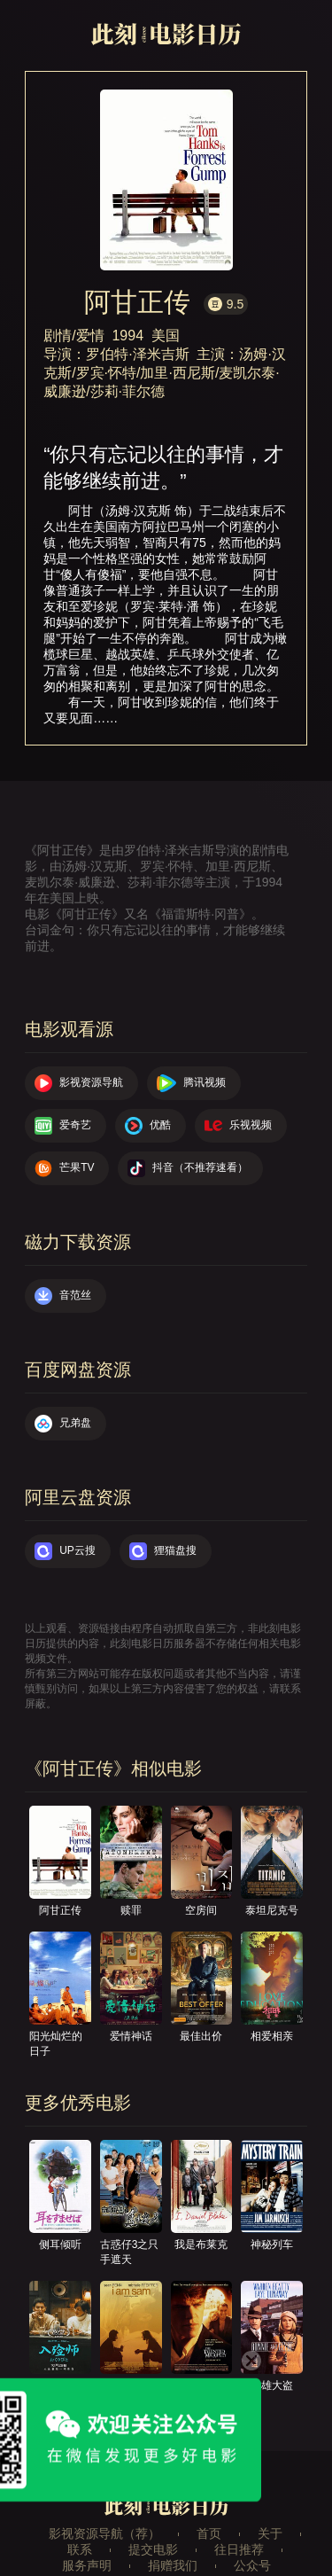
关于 (270, 2533)
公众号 (252, 2565)
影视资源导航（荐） (104, 2533)
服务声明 (87, 2565)
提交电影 (153, 2549)
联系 (79, 2549)
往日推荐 (239, 2549)
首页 (209, 2533)
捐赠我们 (172, 2565)
